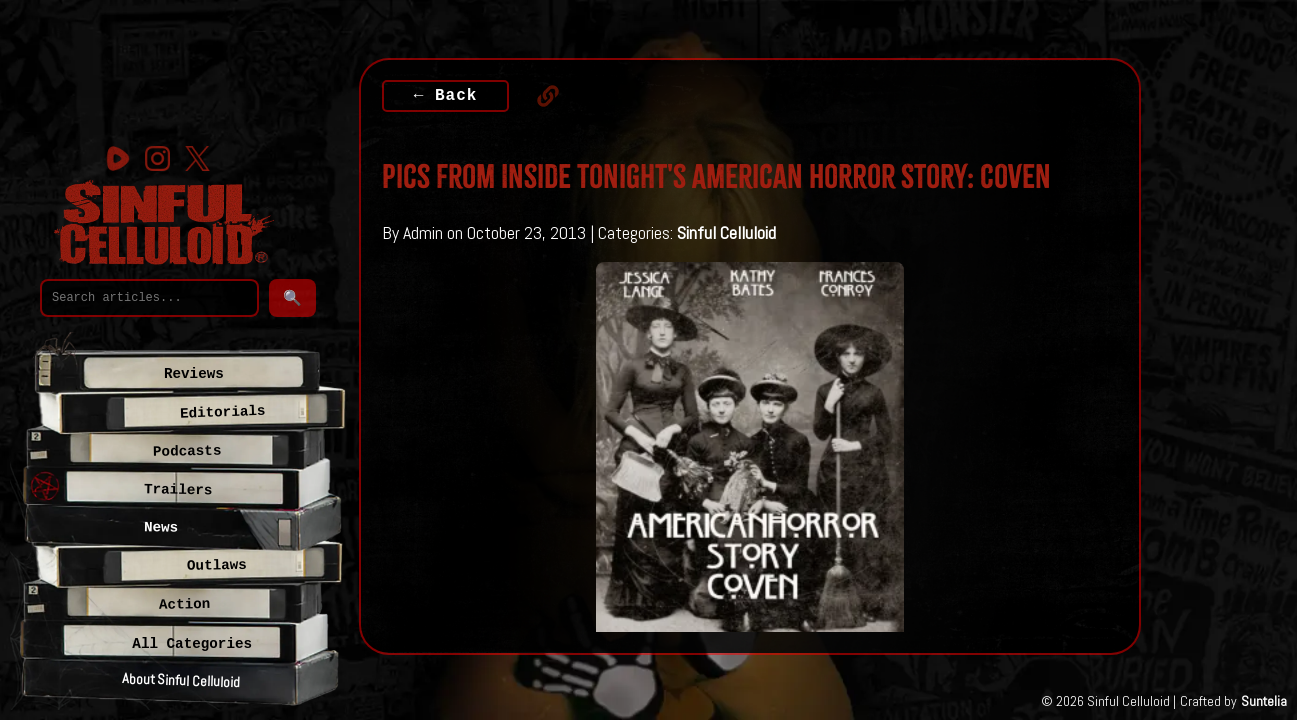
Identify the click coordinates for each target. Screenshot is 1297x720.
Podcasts (186, 450)
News (161, 527)
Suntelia (1264, 701)
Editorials (223, 411)
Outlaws (216, 565)
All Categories (192, 644)
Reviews (194, 374)
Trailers (178, 489)
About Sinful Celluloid (181, 680)
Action (185, 604)
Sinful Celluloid (726, 232)
